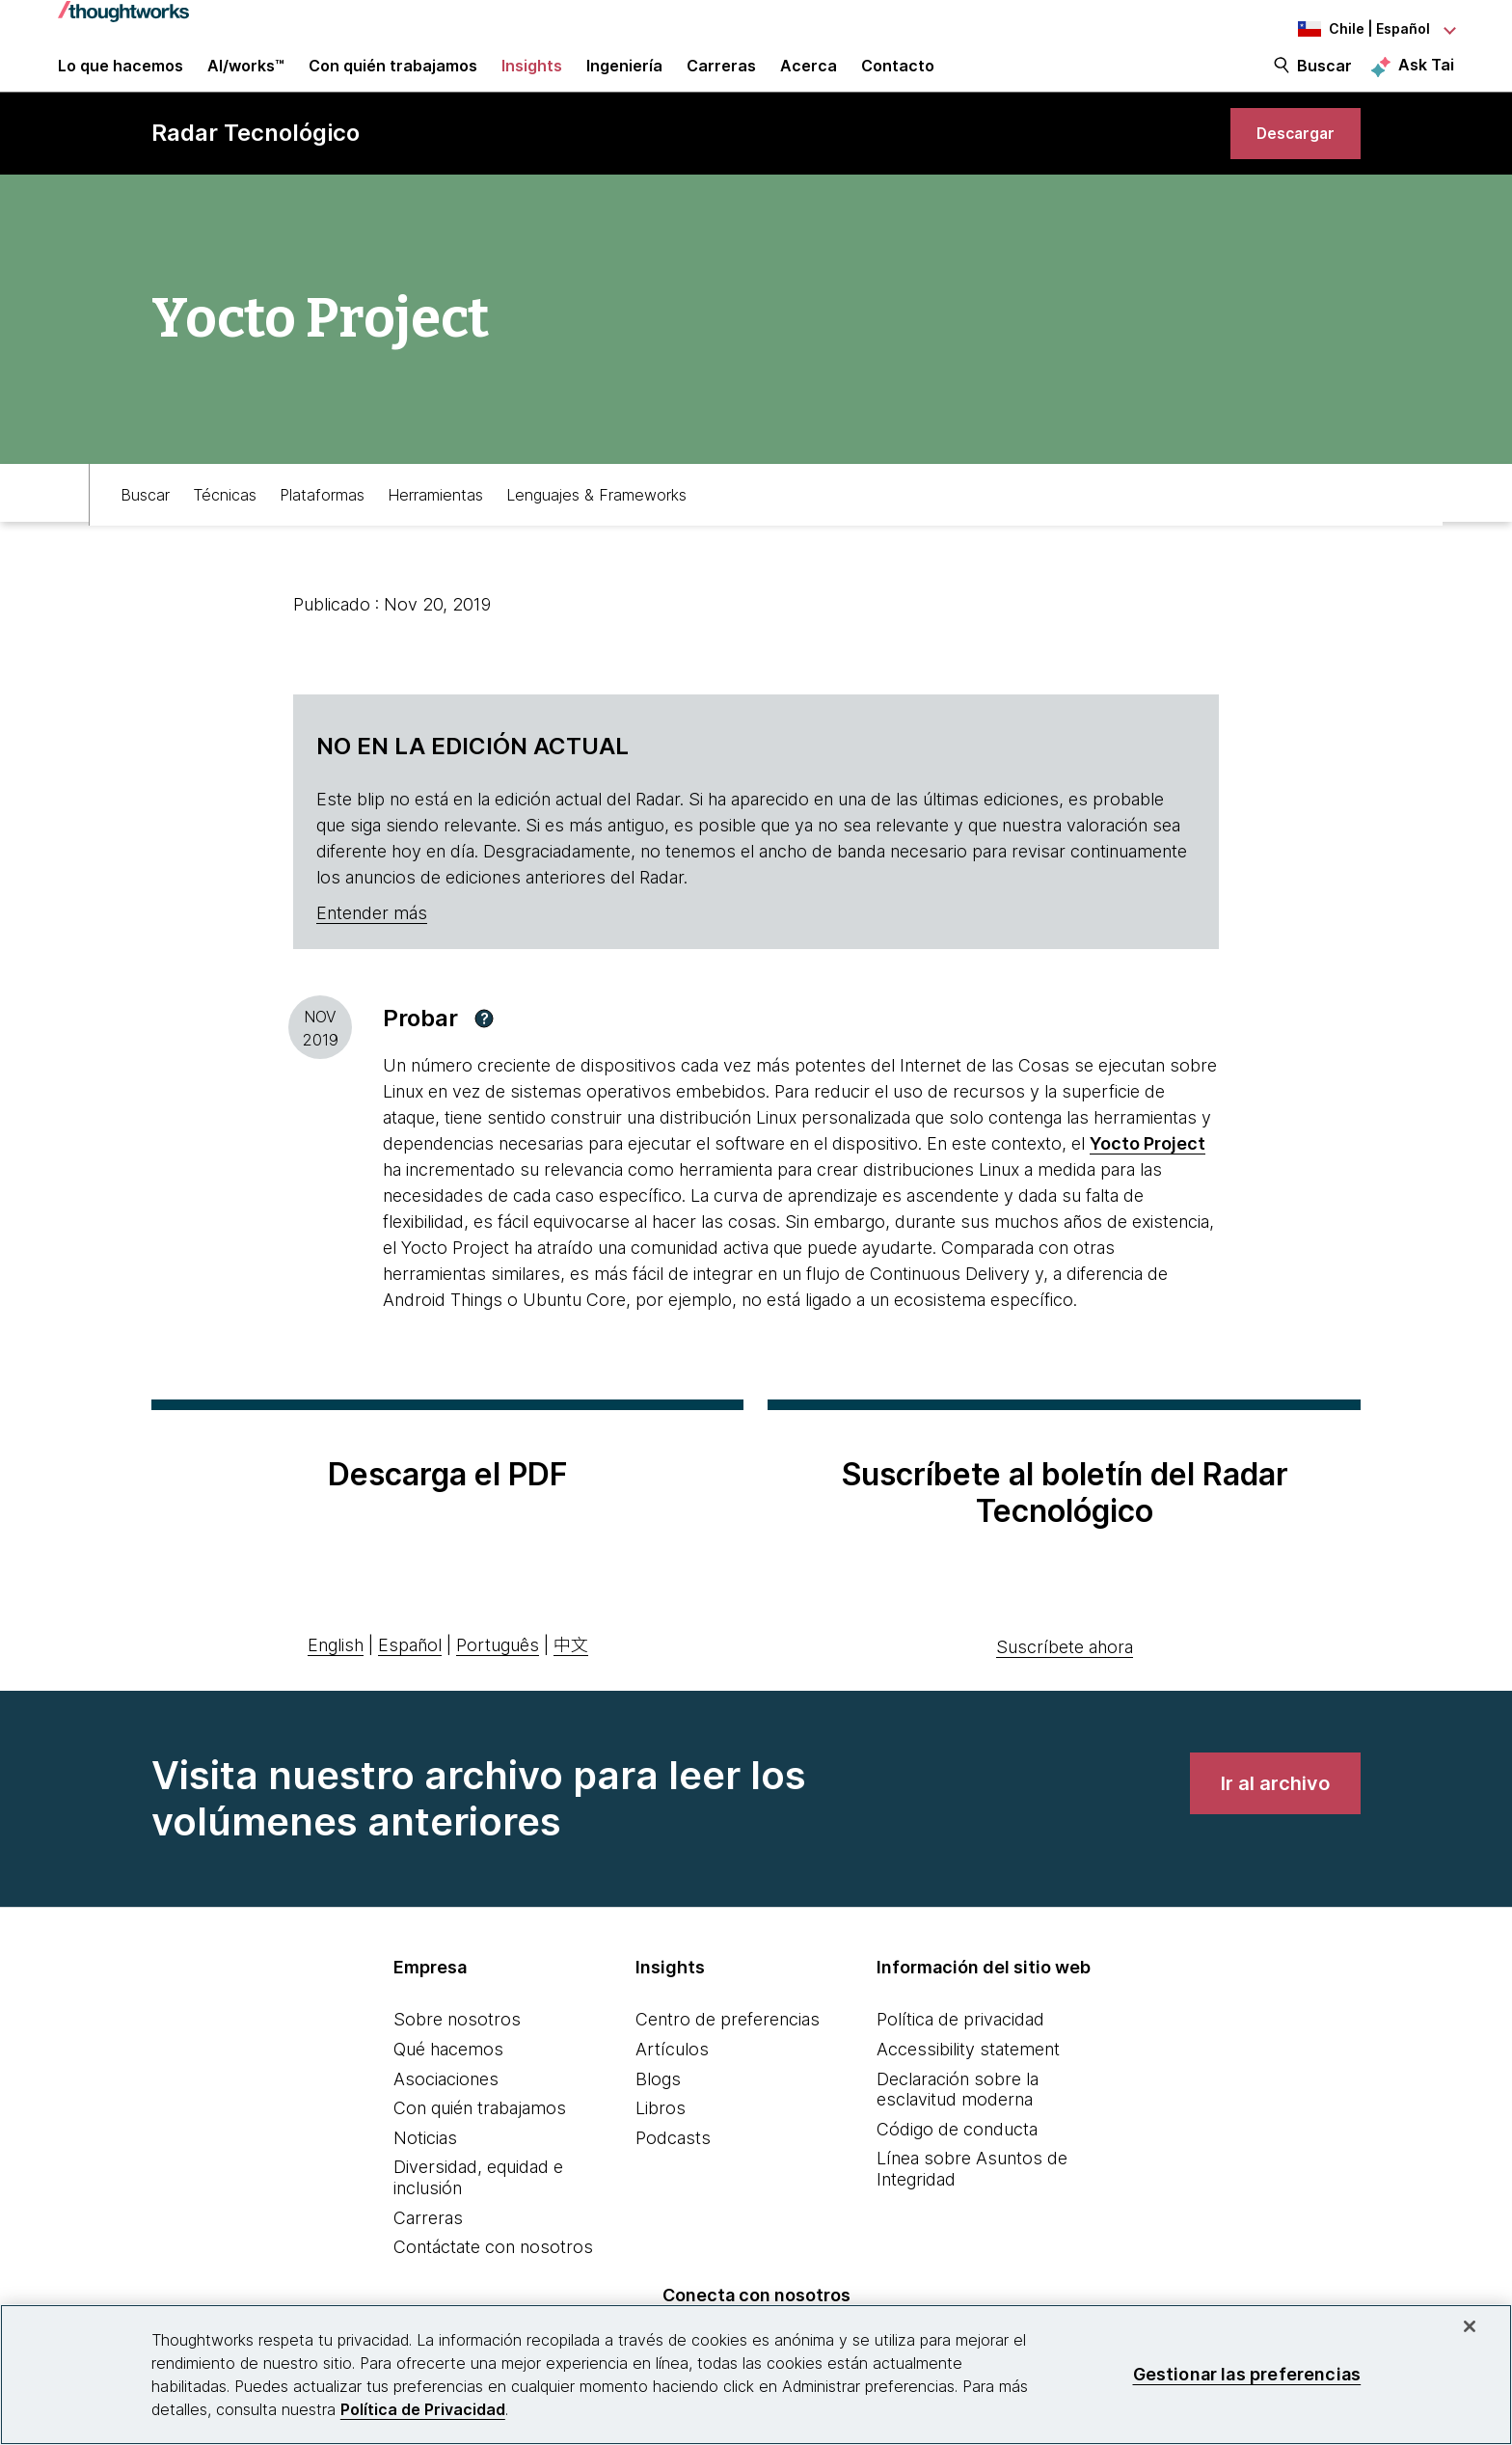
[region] (756, 2374)
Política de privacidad (960, 2056)
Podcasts (673, 2174)
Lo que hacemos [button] (120, 79)
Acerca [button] (808, 79)
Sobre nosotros (457, 2056)
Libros (660, 2144)
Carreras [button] (721, 79)
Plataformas (322, 527)
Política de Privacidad (422, 2409)
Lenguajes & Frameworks (596, 527)
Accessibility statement (968, 2086)
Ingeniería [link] (624, 79)
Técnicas (224, 527)
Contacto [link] (897, 79)
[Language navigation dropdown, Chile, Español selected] (1348, 29)
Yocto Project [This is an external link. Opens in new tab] (1147, 1180)
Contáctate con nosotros (493, 2283)
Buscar (1324, 79)
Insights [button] (531, 79)
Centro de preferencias (727, 2056)
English (336, 1681)
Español (410, 1681)
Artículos (672, 2086)
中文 (571, 1681)
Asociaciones (446, 2115)
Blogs (658, 2115)
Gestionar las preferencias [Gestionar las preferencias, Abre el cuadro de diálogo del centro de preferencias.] (1247, 2374)
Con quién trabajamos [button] (393, 79)
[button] (484, 1055)
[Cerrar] (1469, 2326)
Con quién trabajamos (479, 2144)
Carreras (428, 2254)
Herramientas (435, 527)
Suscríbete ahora (1064, 1683)
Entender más (371, 949)
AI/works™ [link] (245, 79)
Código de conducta (957, 2166)
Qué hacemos (448, 2086)
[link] (1286, 161)
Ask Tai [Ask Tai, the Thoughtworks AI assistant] (1426, 78)
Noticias (425, 2174)
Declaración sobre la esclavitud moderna (958, 2126)
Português (497, 1681)
